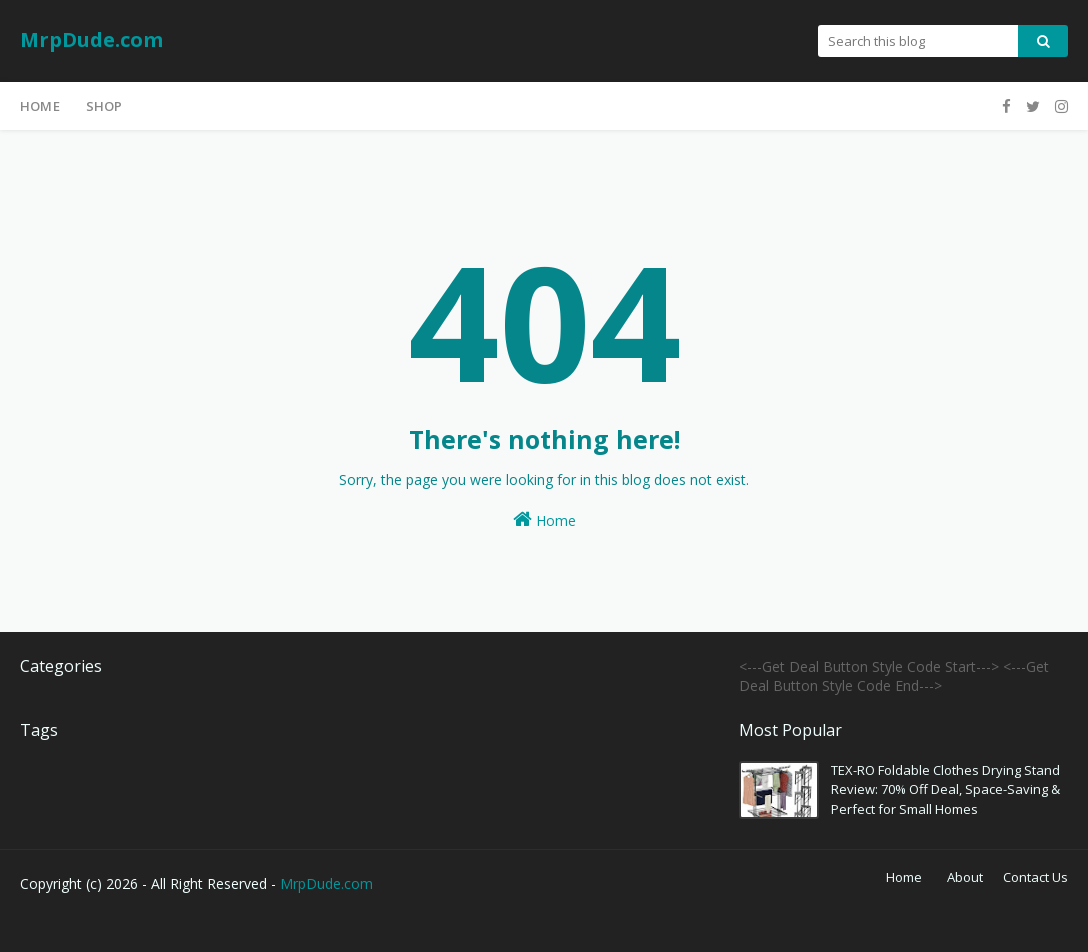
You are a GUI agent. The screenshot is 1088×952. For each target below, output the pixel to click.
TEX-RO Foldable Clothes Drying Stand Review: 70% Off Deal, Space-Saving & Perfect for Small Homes (945, 789)
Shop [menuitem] (104, 106)
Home (544, 519)
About (965, 877)
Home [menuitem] (40, 106)
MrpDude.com (91, 39)
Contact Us (1035, 877)
